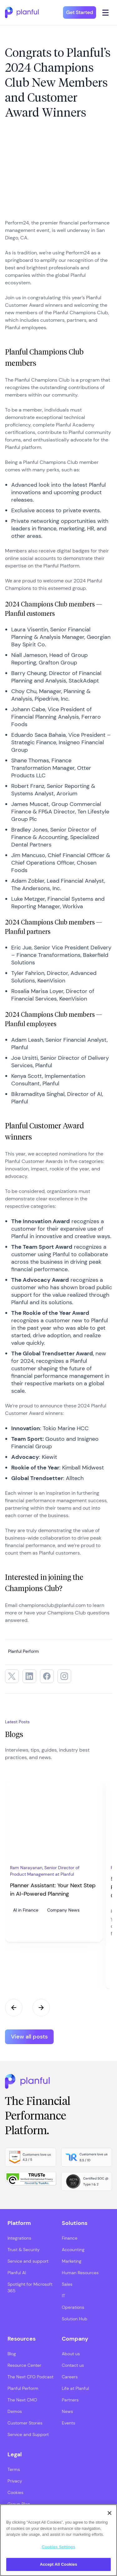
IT (63, 2296)
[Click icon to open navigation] (105, 12)
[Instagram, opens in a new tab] (64, 1676)
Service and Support (28, 2434)
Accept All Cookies (58, 2564)
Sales (67, 2284)
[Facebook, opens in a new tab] (47, 1676)
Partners (70, 2400)
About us (71, 2354)
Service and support (27, 2261)
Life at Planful (75, 2388)
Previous (13, 2007)
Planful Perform (22, 2388)
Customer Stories (24, 2423)
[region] (58, 2540)
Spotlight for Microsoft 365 (29, 2287)
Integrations (19, 2238)
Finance (69, 2238)
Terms (13, 2469)
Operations (73, 2307)
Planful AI (16, 2272)
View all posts (29, 2036)
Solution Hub (74, 2319)
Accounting (73, 2249)
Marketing (71, 2261)
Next (41, 2007)
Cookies (15, 2492)
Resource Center (24, 2365)
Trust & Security (23, 2249)
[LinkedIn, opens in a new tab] (29, 1676)
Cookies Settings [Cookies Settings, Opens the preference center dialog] (59, 2547)
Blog (11, 2354)
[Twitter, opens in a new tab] (12, 1676)
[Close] (109, 2513)
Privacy (14, 2481)
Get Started (79, 12)
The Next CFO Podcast (30, 2377)
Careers (70, 2377)
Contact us (73, 2365)
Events (68, 2423)
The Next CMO (22, 2400)
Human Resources (80, 2272)
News (67, 2411)
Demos (14, 2411)
